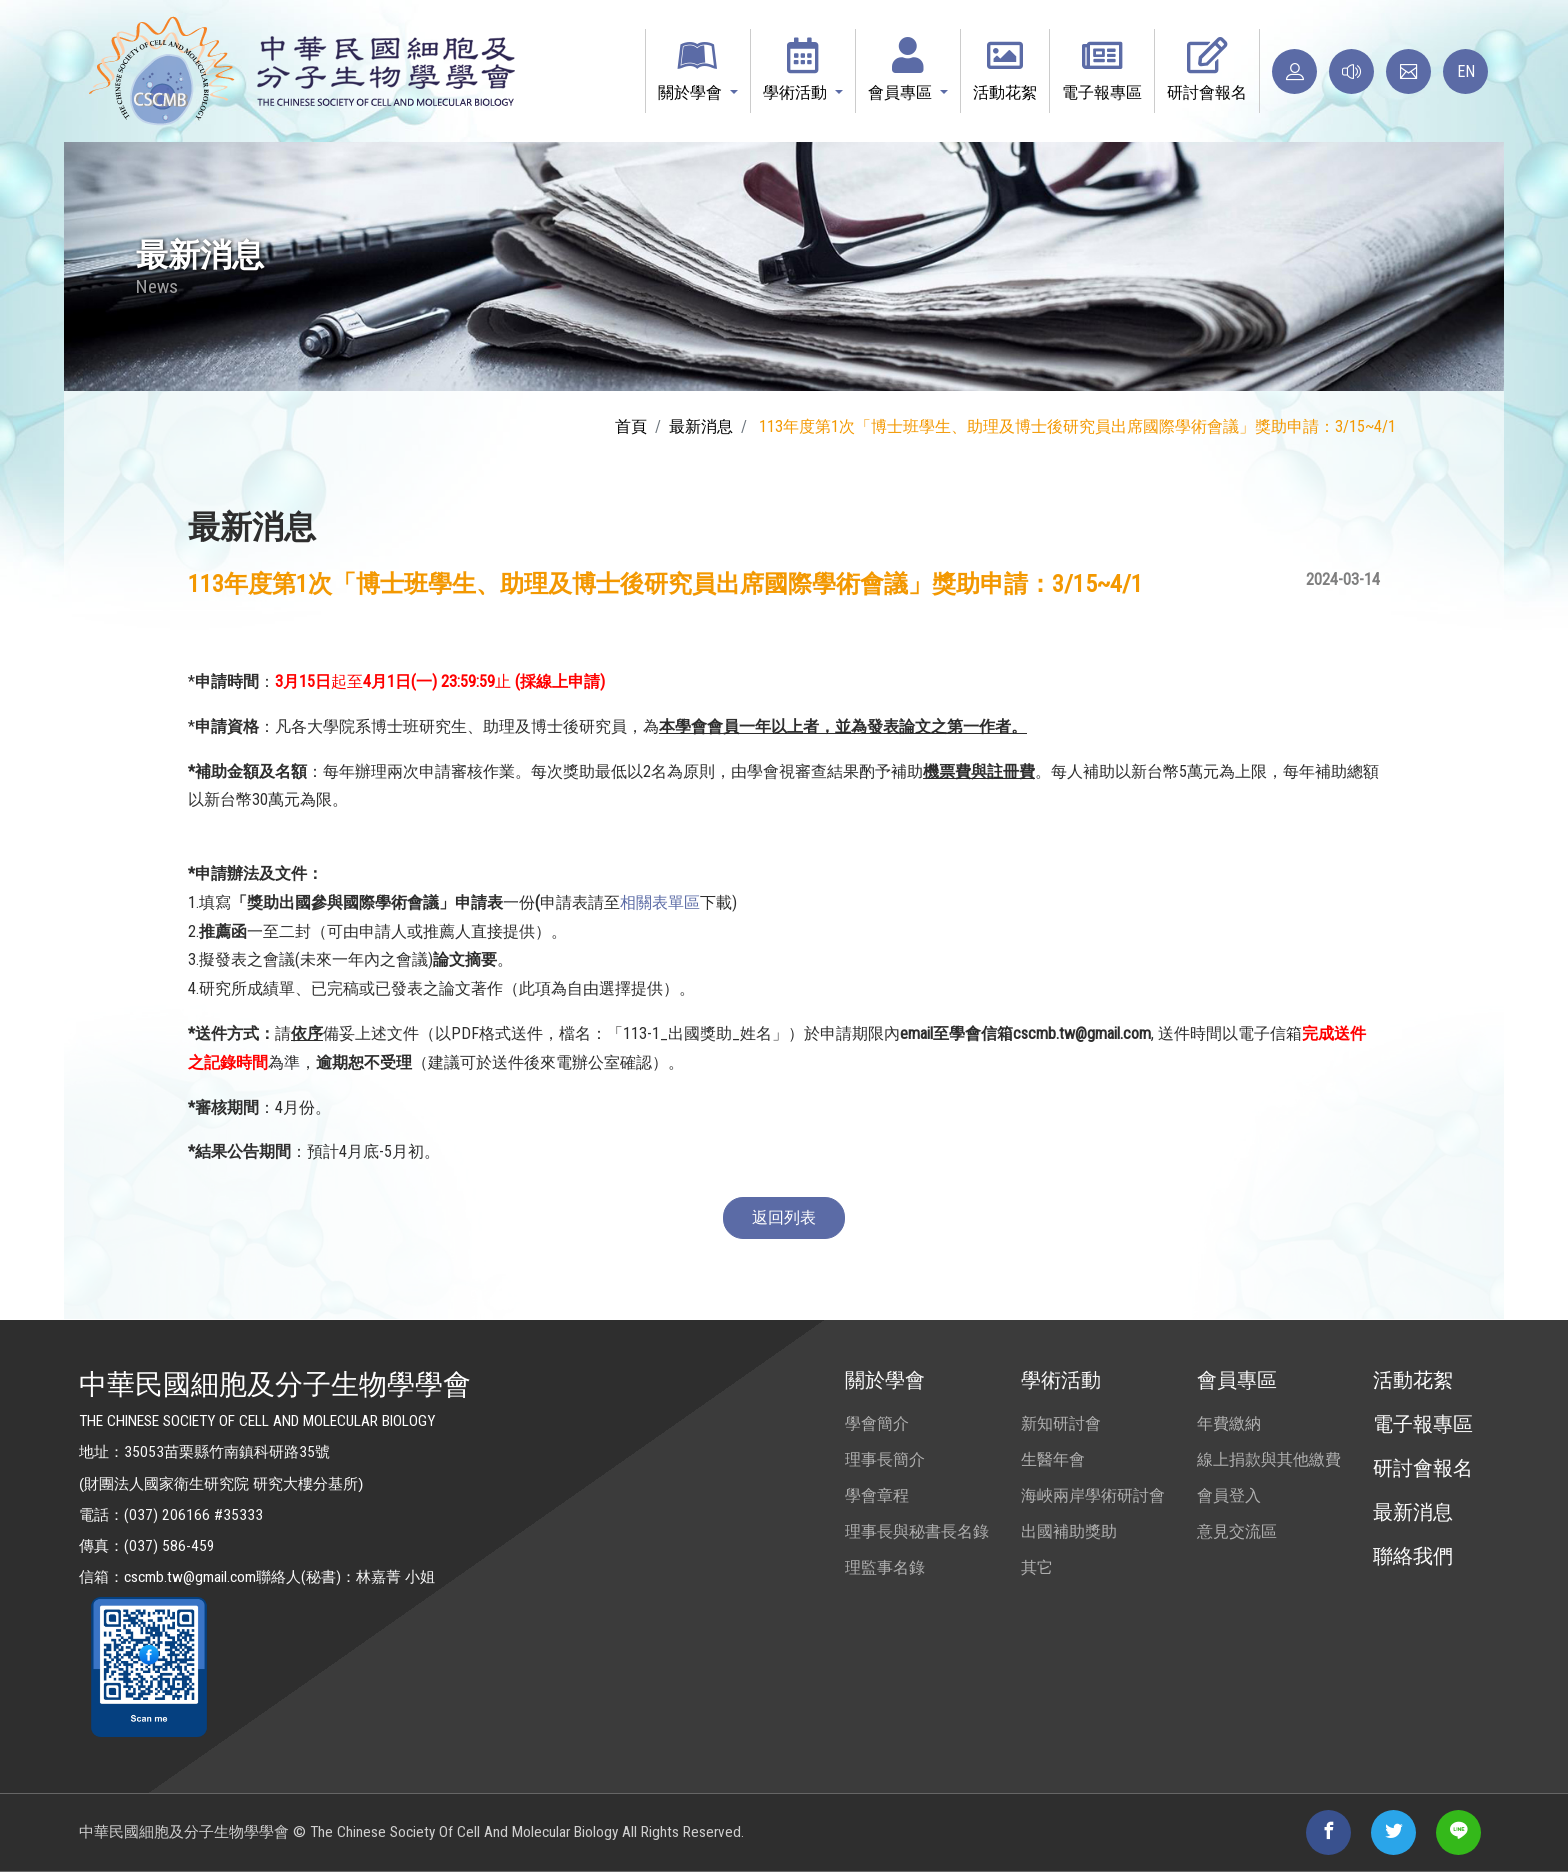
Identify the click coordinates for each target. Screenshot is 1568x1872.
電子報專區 (1423, 1424)
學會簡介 (877, 1423)
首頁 (631, 426)
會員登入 (1229, 1495)
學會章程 (877, 1495)
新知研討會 (1061, 1423)
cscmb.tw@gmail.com (190, 1577)
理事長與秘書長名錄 (917, 1531)
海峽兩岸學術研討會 (1093, 1495)
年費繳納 (1229, 1423)
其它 (1037, 1567)
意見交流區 (1237, 1531)
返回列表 (784, 1217)
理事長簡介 (885, 1459)
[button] (698, 71)
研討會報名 (1423, 1468)
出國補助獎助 (1069, 1531)
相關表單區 (660, 902)
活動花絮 (1413, 1380)
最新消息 (701, 426)
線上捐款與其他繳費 (1269, 1459)
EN (1466, 71)
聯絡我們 (1413, 1556)
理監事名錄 (885, 1567)
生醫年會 (1053, 1459)
